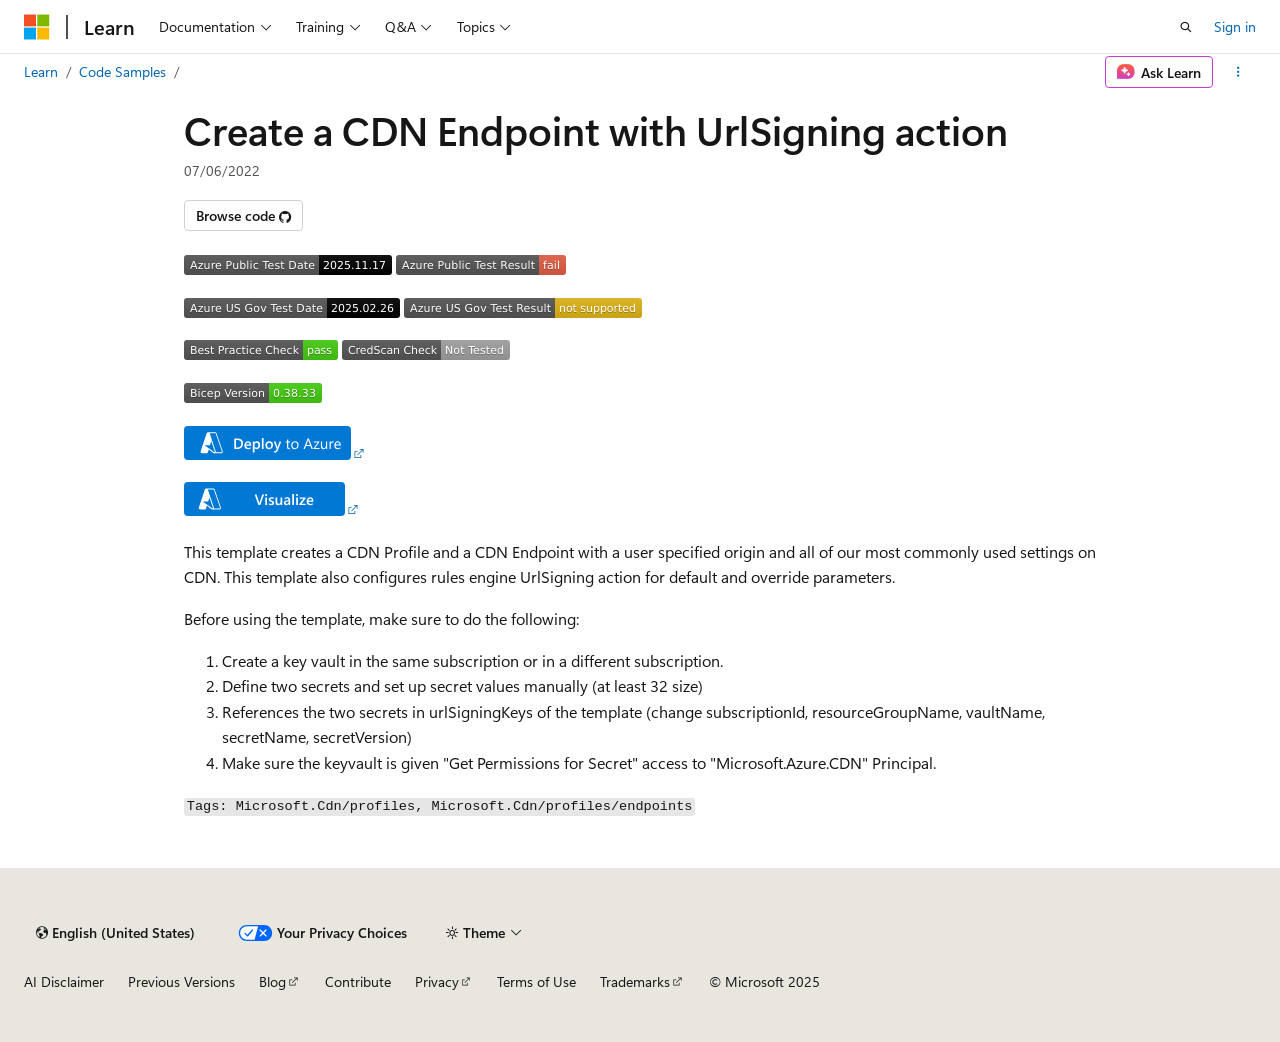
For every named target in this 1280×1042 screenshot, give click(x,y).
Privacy (437, 981)
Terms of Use (536, 981)
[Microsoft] (37, 27)
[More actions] (1238, 72)
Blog (272, 981)
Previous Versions (181, 981)
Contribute (358, 981)
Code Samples (122, 71)
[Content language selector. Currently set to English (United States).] (115, 933)
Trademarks (635, 981)
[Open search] (1186, 27)
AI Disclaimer (64, 981)
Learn (41, 71)
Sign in (1235, 26)
